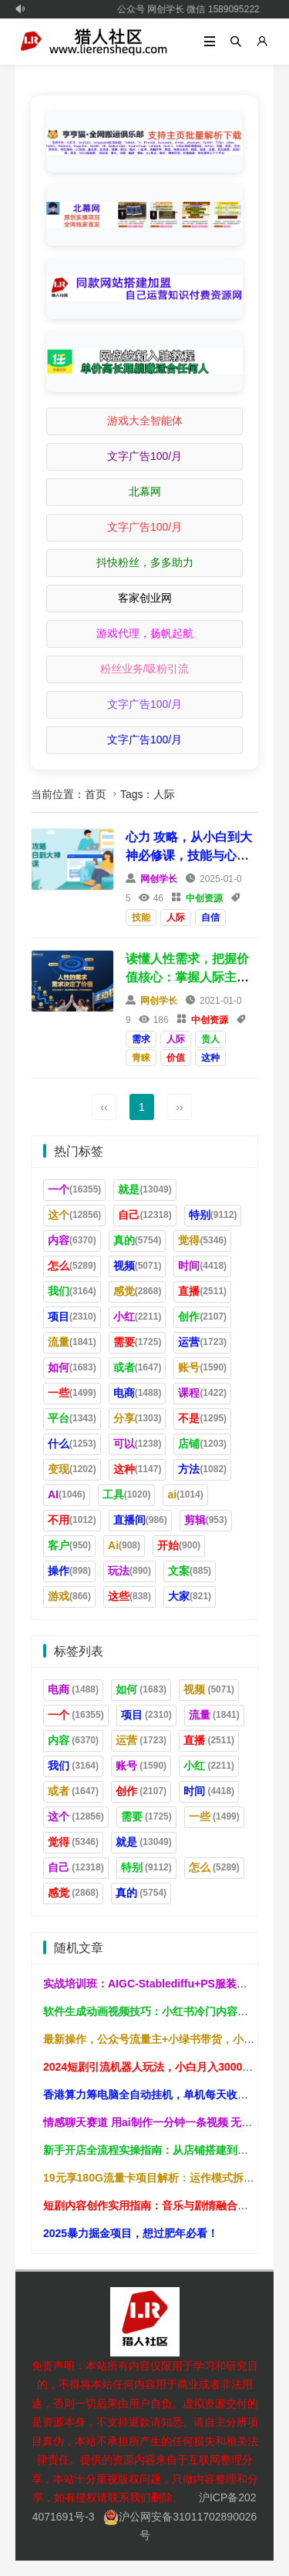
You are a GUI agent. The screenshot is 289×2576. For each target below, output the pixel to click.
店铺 (202, 1443)
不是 (202, 1418)
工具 (126, 1494)
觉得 (202, 1240)
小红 (137, 1316)
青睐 (141, 1057)
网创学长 (158, 879)
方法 (202, 1469)
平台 (72, 1418)
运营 (202, 1342)
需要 (137, 1342)
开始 (178, 1545)
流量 (72, 1342)
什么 (72, 1443)
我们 (72, 1291)
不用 (72, 1520)
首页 (95, 794)
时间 (202, 1265)
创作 (202, 1316)
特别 (213, 1215)
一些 (72, 1393)
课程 (202, 1393)
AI (67, 1494)
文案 (189, 1571)
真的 (137, 1240)
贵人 (210, 1039)
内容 (72, 1240)
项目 (72, 1316)
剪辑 (205, 1520)
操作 (69, 1571)
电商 (137, 1393)
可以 (137, 1443)
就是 (144, 1189)
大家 (189, 1596)
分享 (137, 1418)
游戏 (69, 1596)
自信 (210, 917)
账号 (202, 1367)
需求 (141, 1039)
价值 (175, 1057)
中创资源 (204, 898)
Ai (124, 1545)
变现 (72, 1469)
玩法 (129, 1571)
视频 (137, 1265)
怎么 (72, 1265)
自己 (144, 1215)
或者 (137, 1367)
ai (185, 1494)
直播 (202, 1291)
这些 (129, 1596)
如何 (72, 1367)
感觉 (137, 1291)
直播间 (140, 1520)
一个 (74, 1189)
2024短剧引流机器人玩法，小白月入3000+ (145, 2067)
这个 (74, 1215)
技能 (141, 917)
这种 (210, 1057)
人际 (175, 917)
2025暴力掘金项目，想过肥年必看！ (130, 2233)
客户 (69, 1545)
